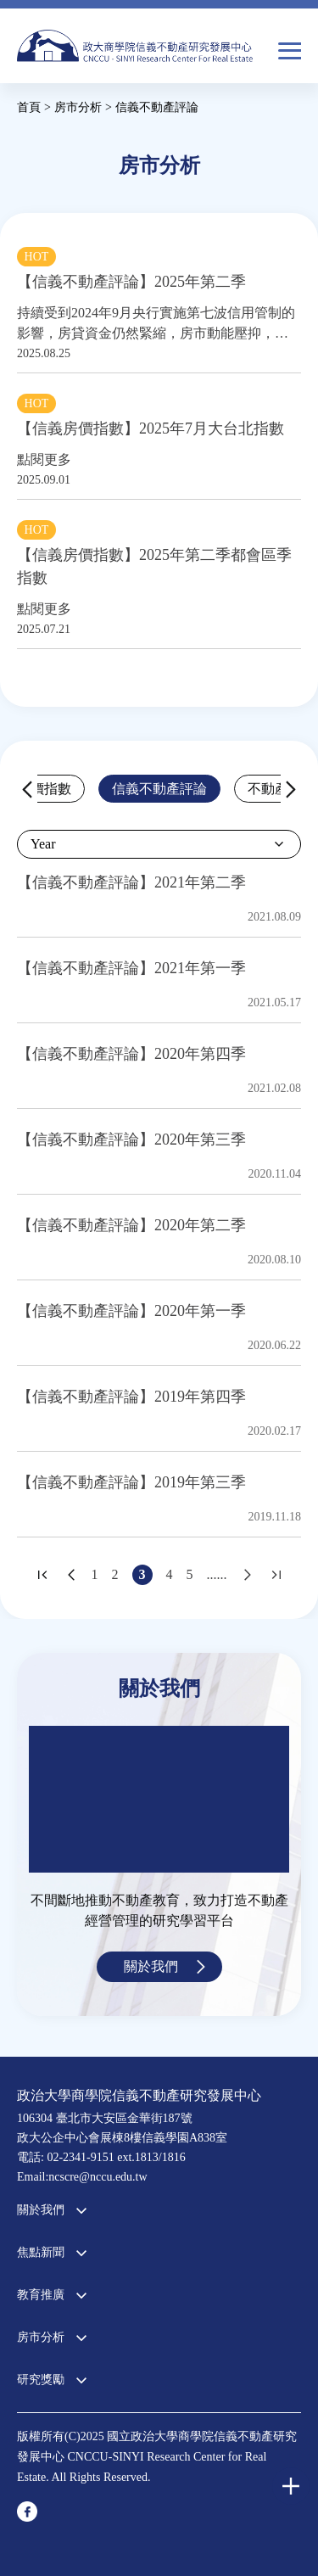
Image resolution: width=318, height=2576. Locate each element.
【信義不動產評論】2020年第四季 (131, 1053)
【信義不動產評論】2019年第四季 (131, 1396)
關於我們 (151, 1966)
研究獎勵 (40, 2379)
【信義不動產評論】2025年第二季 (131, 281)
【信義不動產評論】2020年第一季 (131, 1310)
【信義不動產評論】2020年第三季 (131, 1139)
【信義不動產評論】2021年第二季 (131, 882)
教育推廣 (40, 2294)
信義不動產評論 (159, 788)
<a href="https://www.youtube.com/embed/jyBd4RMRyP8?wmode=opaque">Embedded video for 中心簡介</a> (159, 1799)
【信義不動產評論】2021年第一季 (131, 968)
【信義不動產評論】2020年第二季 (131, 1225)
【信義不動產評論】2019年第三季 (131, 1482)
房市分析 (40, 2337)
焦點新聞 (40, 2252)
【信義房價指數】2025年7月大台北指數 (150, 428)
